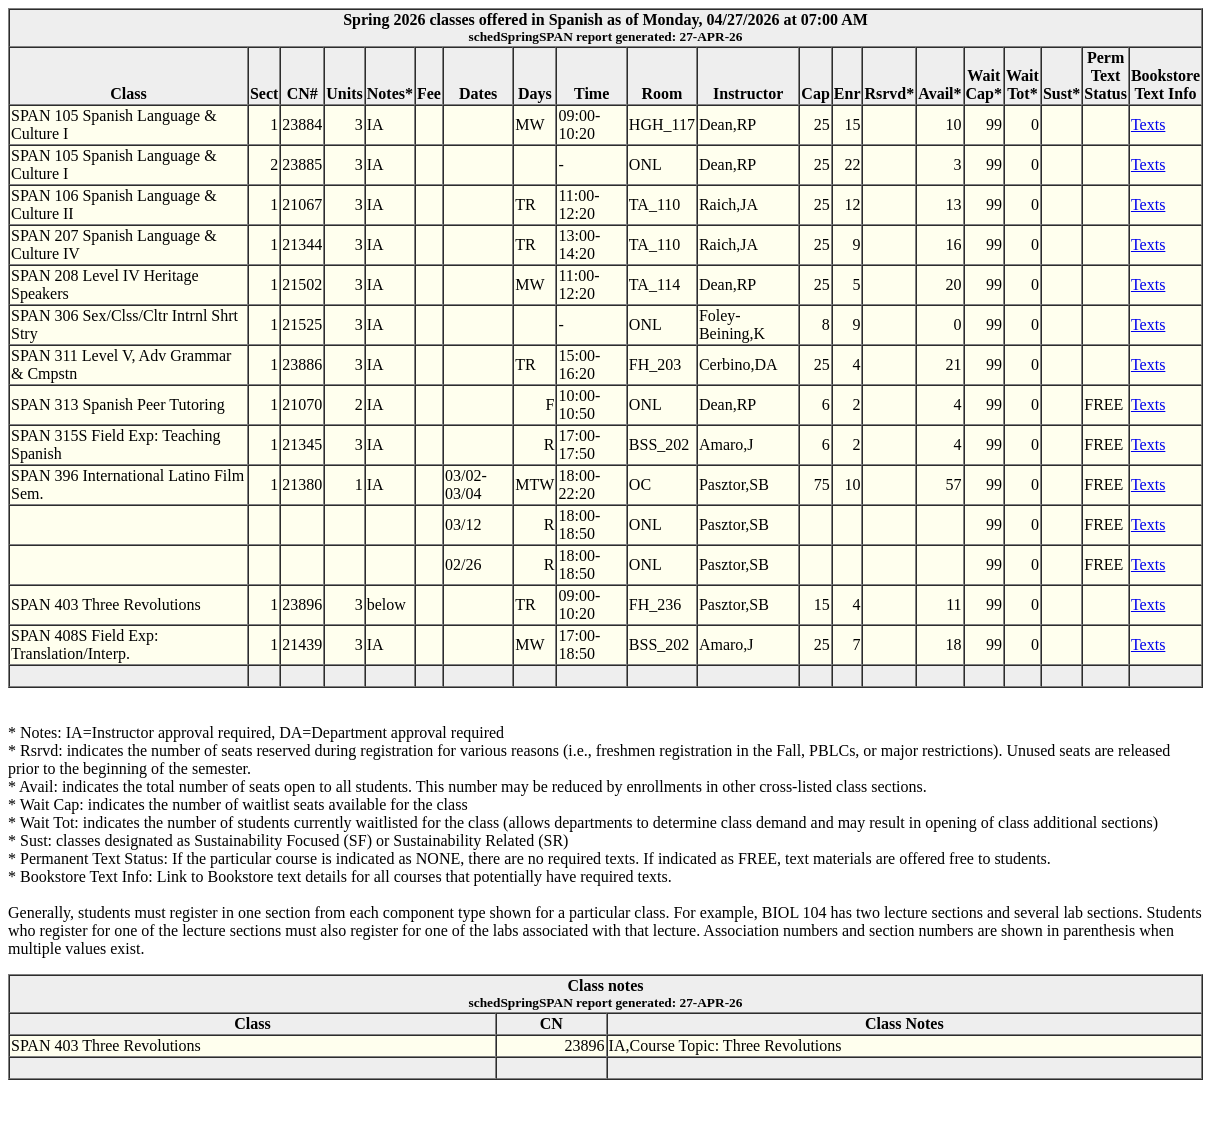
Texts (1148, 124)
